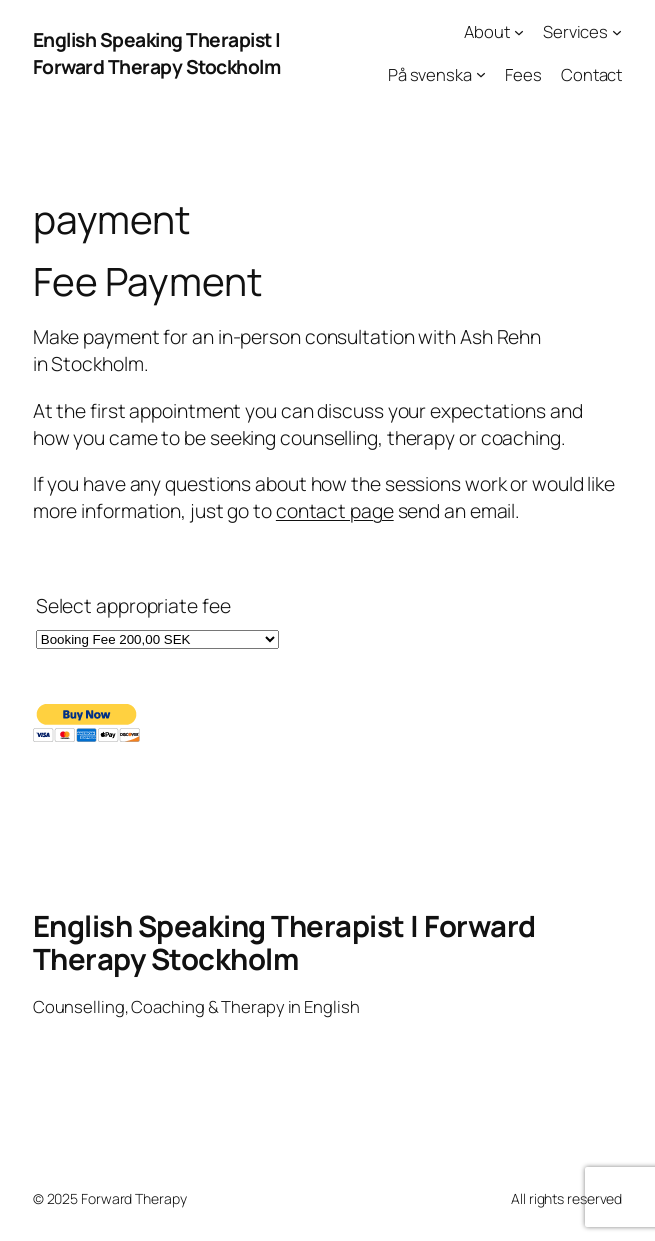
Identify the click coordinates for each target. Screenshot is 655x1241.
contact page (335, 510)
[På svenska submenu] (481, 74)
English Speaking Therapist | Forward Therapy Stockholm (157, 53)
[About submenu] (519, 32)
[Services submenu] (617, 32)
